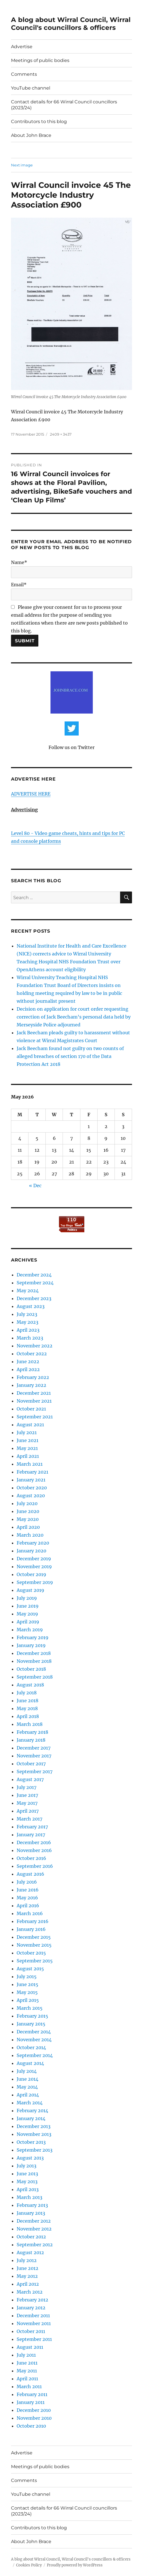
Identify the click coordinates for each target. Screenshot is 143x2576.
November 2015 (34, 1945)
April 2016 (28, 1905)
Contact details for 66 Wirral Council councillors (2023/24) (64, 104)
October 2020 (32, 1487)
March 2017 (29, 1819)
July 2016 (27, 1882)
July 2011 (26, 2355)
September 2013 (34, 2150)
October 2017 (31, 1763)
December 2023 (34, 1298)
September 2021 (35, 1417)
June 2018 (27, 1700)
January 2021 (31, 1480)
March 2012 (30, 2292)
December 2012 (34, 2221)
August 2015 (30, 1968)
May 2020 (28, 1519)
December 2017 (33, 1748)
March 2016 (30, 1913)
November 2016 (34, 1850)
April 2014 (28, 2095)
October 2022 (32, 1353)
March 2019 (30, 1629)
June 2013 (27, 2173)
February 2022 (33, 1377)
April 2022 (28, 1369)
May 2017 (27, 1803)
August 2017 (30, 1779)
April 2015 (28, 2000)
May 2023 (27, 1322)
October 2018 (31, 1669)
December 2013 (33, 2126)
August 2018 (30, 1685)
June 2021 (27, 1440)
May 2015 (27, 1992)
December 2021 (34, 1393)
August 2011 (30, 2347)
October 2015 (31, 1953)
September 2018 (35, 1677)
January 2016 (31, 1929)
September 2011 (34, 2339)
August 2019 (30, 1590)
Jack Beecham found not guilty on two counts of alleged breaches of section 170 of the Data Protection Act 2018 (70, 1056)
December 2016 (34, 1842)
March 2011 (29, 2386)
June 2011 (27, 2363)
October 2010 (31, 2426)
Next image (22, 165)
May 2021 (27, 1448)
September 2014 (35, 2055)
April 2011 (27, 2378)
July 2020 (27, 1503)
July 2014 (27, 2071)
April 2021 (28, 1456)
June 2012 (27, 2268)
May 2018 (27, 1708)
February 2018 (32, 1732)
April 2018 (28, 1716)
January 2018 (31, 1740)
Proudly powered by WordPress (75, 2565)
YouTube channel (30, 88)
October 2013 (31, 2142)
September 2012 (35, 2244)
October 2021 (31, 1409)
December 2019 (34, 1558)
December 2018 (34, 1653)
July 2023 (27, 1314)
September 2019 (35, 1582)
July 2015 (27, 1976)
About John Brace (31, 135)
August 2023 (31, 1306)
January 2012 (31, 2307)
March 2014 (30, 2102)
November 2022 (34, 1346)
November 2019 (34, 1566)
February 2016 (33, 1921)
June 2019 (28, 1606)
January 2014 (31, 2118)
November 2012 (34, 2229)
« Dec (35, 1185)
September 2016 (35, 1866)
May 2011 (27, 2371)
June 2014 (27, 2079)
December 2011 (33, 2315)
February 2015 (32, 2016)
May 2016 (27, 1897)
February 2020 (33, 1543)
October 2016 (31, 1858)
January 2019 (31, 1645)
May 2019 (27, 1614)
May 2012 (27, 2276)
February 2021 (32, 1472)
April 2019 (28, 1622)
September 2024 (35, 1282)
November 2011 (34, 2323)
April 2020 (28, 1527)
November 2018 (34, 1661)
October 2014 (31, 2047)
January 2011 (31, 2402)
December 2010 (34, 2410)
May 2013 (27, 2181)
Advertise (21, 46)
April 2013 (28, 2189)
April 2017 (28, 1811)
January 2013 (31, 2213)
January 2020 (31, 1551)
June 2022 (28, 1361)
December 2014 (34, 2031)
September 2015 (35, 1961)
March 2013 (29, 2197)
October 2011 (31, 2331)
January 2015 (31, 2024)
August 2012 (30, 2252)
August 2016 (30, 1874)
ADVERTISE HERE (30, 794)
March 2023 (30, 1338)
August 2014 (30, 2063)
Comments (24, 74)
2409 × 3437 (61, 434)
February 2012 (32, 2300)
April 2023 (28, 1330)
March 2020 (30, 1535)
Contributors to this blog (39, 121)
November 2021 (34, 1401)
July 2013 (26, 2166)
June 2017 (27, 1795)
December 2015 (34, 1937)
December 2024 (34, 1275)
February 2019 (33, 1637)
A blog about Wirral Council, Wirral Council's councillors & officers (71, 24)
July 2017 (26, 1787)
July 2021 (27, 1432)
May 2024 (28, 1290)
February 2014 (32, 2110)
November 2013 (34, 2134)
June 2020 (28, 1511)
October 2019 (31, 1574)
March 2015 (30, 2008)
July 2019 (27, 1598)
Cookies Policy (29, 2565)
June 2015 (27, 1984)
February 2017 (32, 1827)
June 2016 (28, 1890)
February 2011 (32, 2394)
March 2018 (30, 1724)
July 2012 (27, 2260)
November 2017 (34, 1756)
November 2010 (34, 2418)
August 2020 (31, 1495)
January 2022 (31, 1385)
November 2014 (34, 2039)
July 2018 (27, 1692)
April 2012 (28, 2284)
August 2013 (30, 2158)
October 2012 (31, 2236)
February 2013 (32, 2205)
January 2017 (31, 1834)
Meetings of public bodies (40, 60)
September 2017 (34, 1771)
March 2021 (30, 1464)
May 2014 (27, 2087)
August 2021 (30, 1424)
